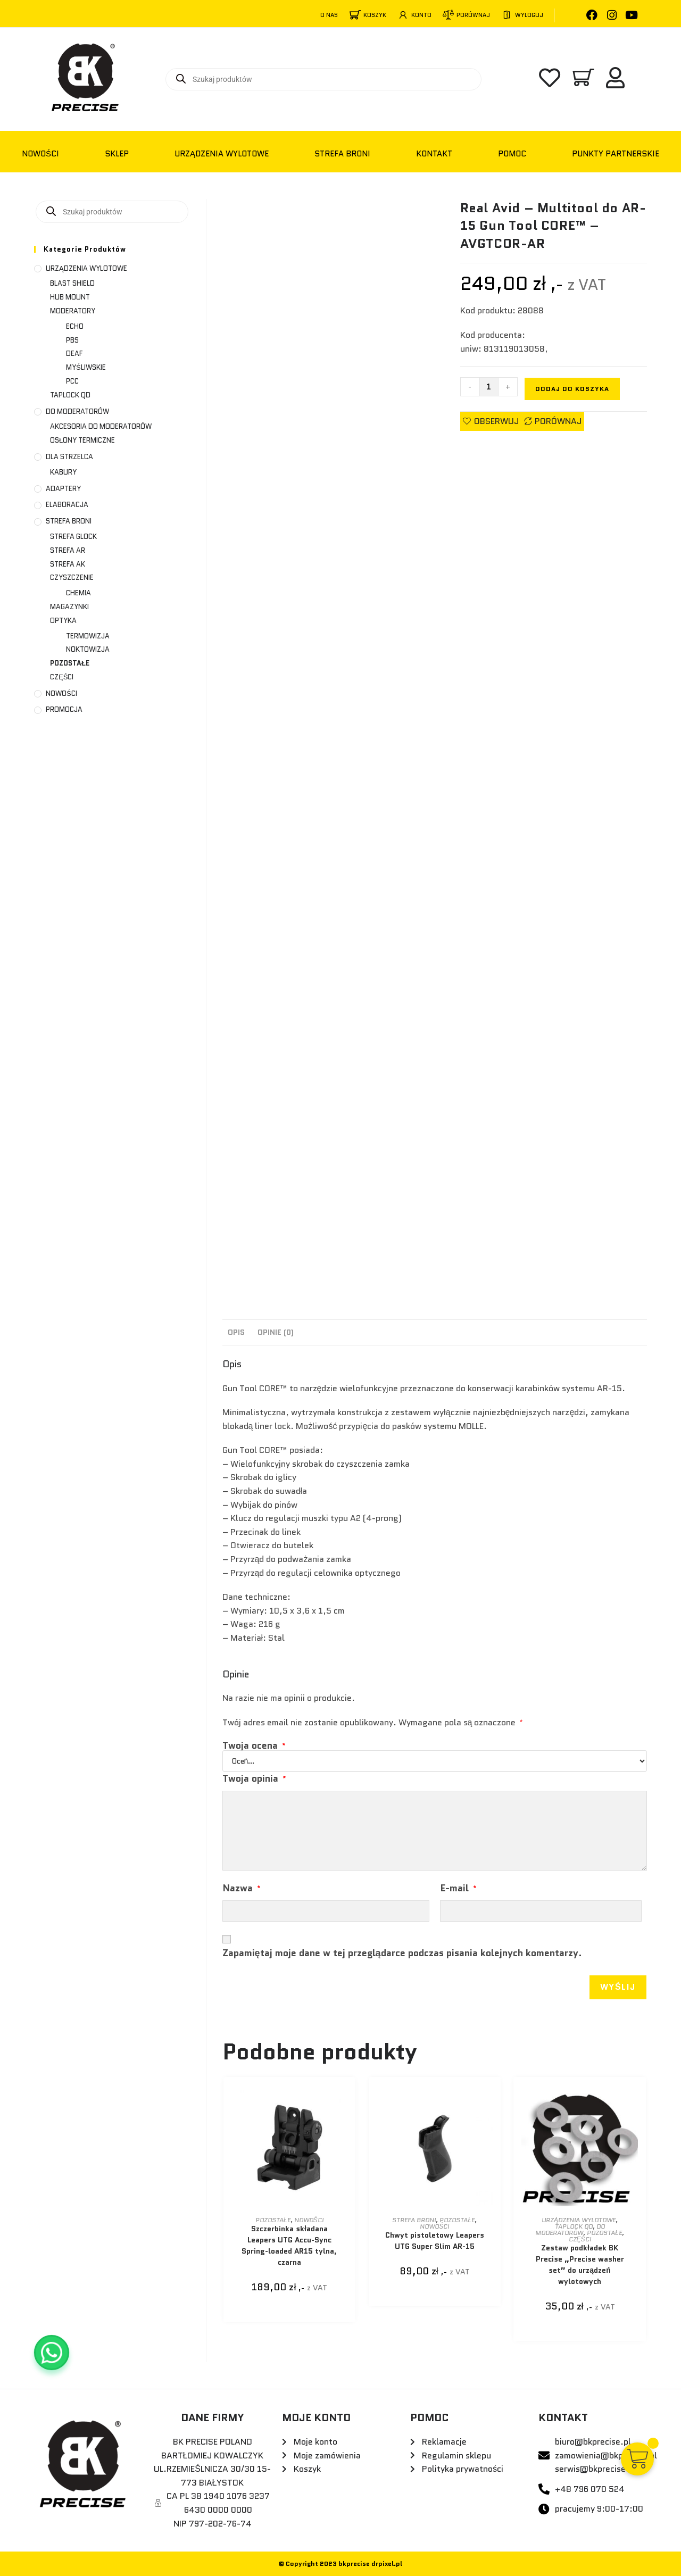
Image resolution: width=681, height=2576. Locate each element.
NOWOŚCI (40, 154)
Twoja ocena (254, 1745)
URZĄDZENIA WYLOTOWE (222, 154)
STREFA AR (67, 550)
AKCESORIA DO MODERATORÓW (101, 426)
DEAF (74, 353)
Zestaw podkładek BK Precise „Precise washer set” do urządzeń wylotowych (580, 2264)
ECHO (75, 326)
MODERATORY (72, 311)
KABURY (63, 472)
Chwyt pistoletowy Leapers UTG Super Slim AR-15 (434, 2240)
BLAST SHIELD (72, 283)
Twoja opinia (254, 1778)
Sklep (117, 154)
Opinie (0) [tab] (276, 1332)
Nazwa (241, 1888)
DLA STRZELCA (69, 457)
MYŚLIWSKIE (86, 367)
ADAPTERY (63, 489)
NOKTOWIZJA (88, 649)
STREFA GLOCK (73, 536)
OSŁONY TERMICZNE (82, 440)
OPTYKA (63, 621)
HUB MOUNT (70, 297)
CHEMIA (78, 593)
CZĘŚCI (580, 2238)
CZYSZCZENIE (72, 577)
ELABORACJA (67, 505)
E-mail (458, 1888)
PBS (72, 340)
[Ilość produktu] (489, 386)
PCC (72, 381)
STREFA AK (67, 564)
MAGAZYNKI (69, 607)
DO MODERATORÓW (569, 2229)
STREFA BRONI (342, 154)
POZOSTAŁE (272, 2219)
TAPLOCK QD (574, 2226)
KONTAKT (434, 154)
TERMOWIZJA (88, 636)
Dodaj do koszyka (572, 388)
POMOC (512, 154)
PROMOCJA (64, 709)
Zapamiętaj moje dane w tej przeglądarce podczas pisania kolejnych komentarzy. (402, 1953)
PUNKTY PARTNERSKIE (615, 154)
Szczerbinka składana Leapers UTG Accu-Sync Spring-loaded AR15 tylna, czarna (289, 2245)
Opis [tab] (236, 1332)
